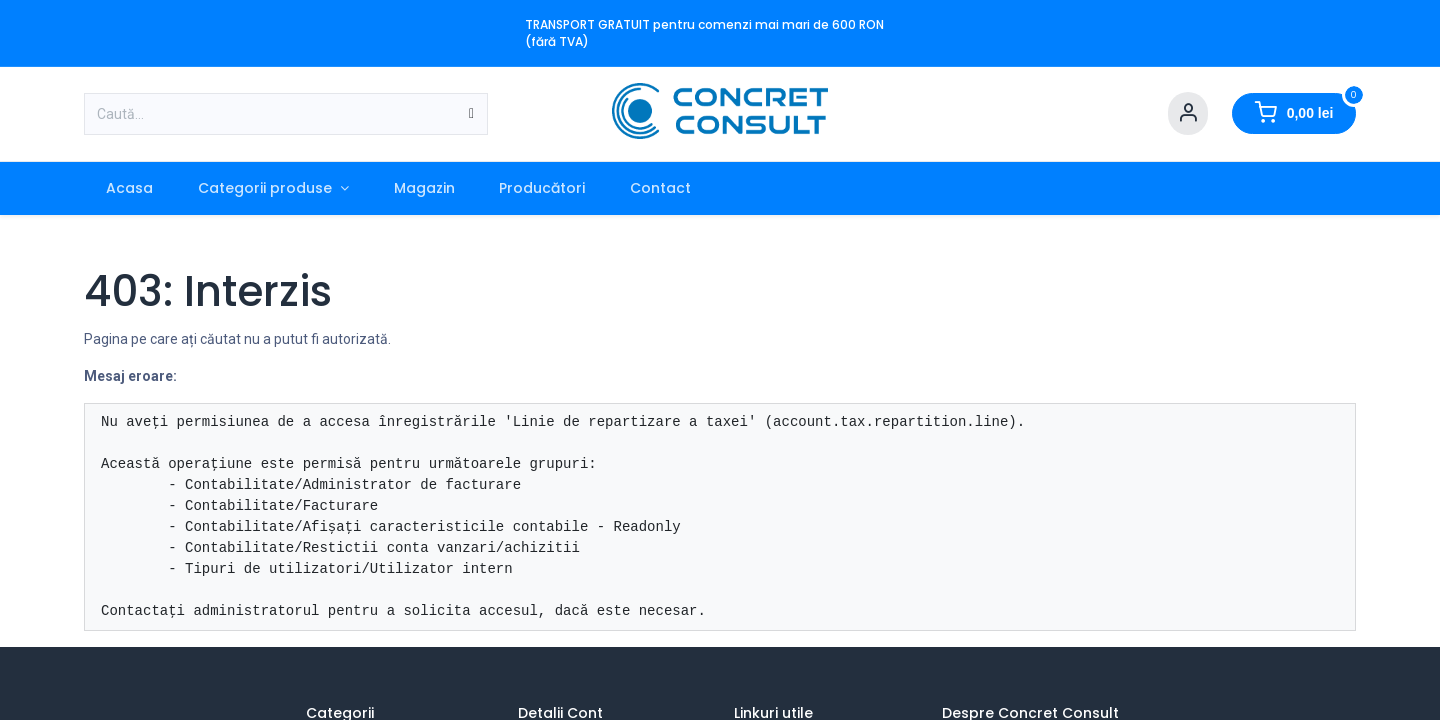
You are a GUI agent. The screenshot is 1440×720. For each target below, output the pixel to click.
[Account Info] (1188, 113)
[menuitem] (130, 188)
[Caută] (471, 114)
